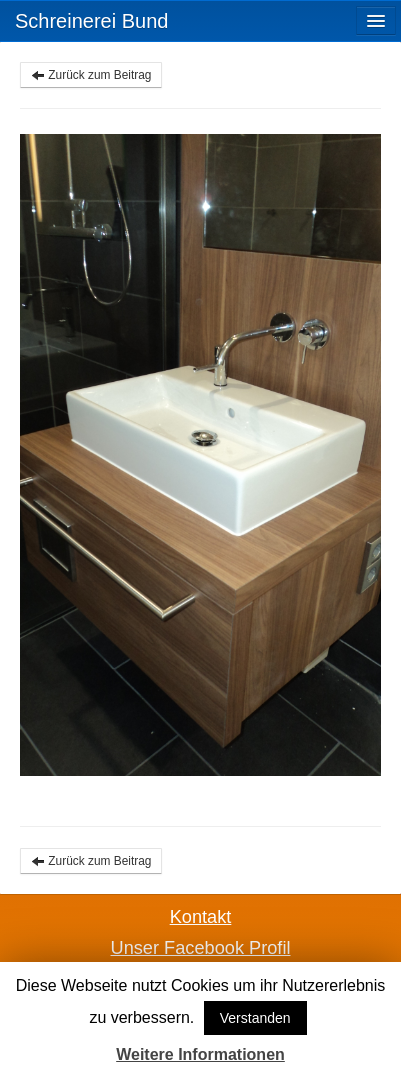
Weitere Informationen (200, 1054)
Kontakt (201, 917)
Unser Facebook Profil (201, 948)
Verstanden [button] (255, 1018)
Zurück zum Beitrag (91, 75)
